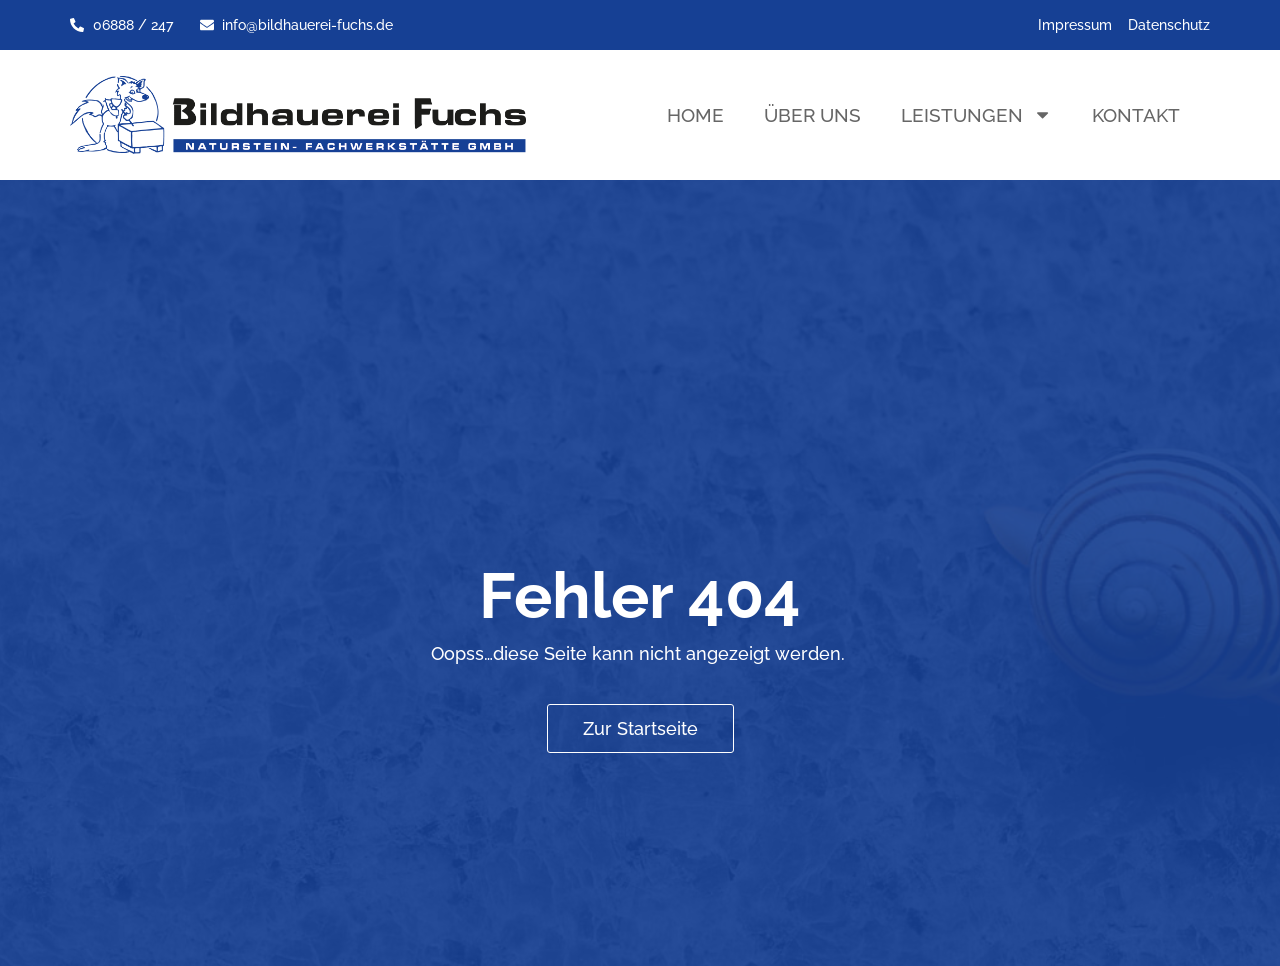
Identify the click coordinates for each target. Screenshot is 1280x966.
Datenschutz (1169, 24)
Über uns (812, 115)
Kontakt (1136, 115)
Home (695, 115)
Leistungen (976, 114)
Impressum (1075, 24)
